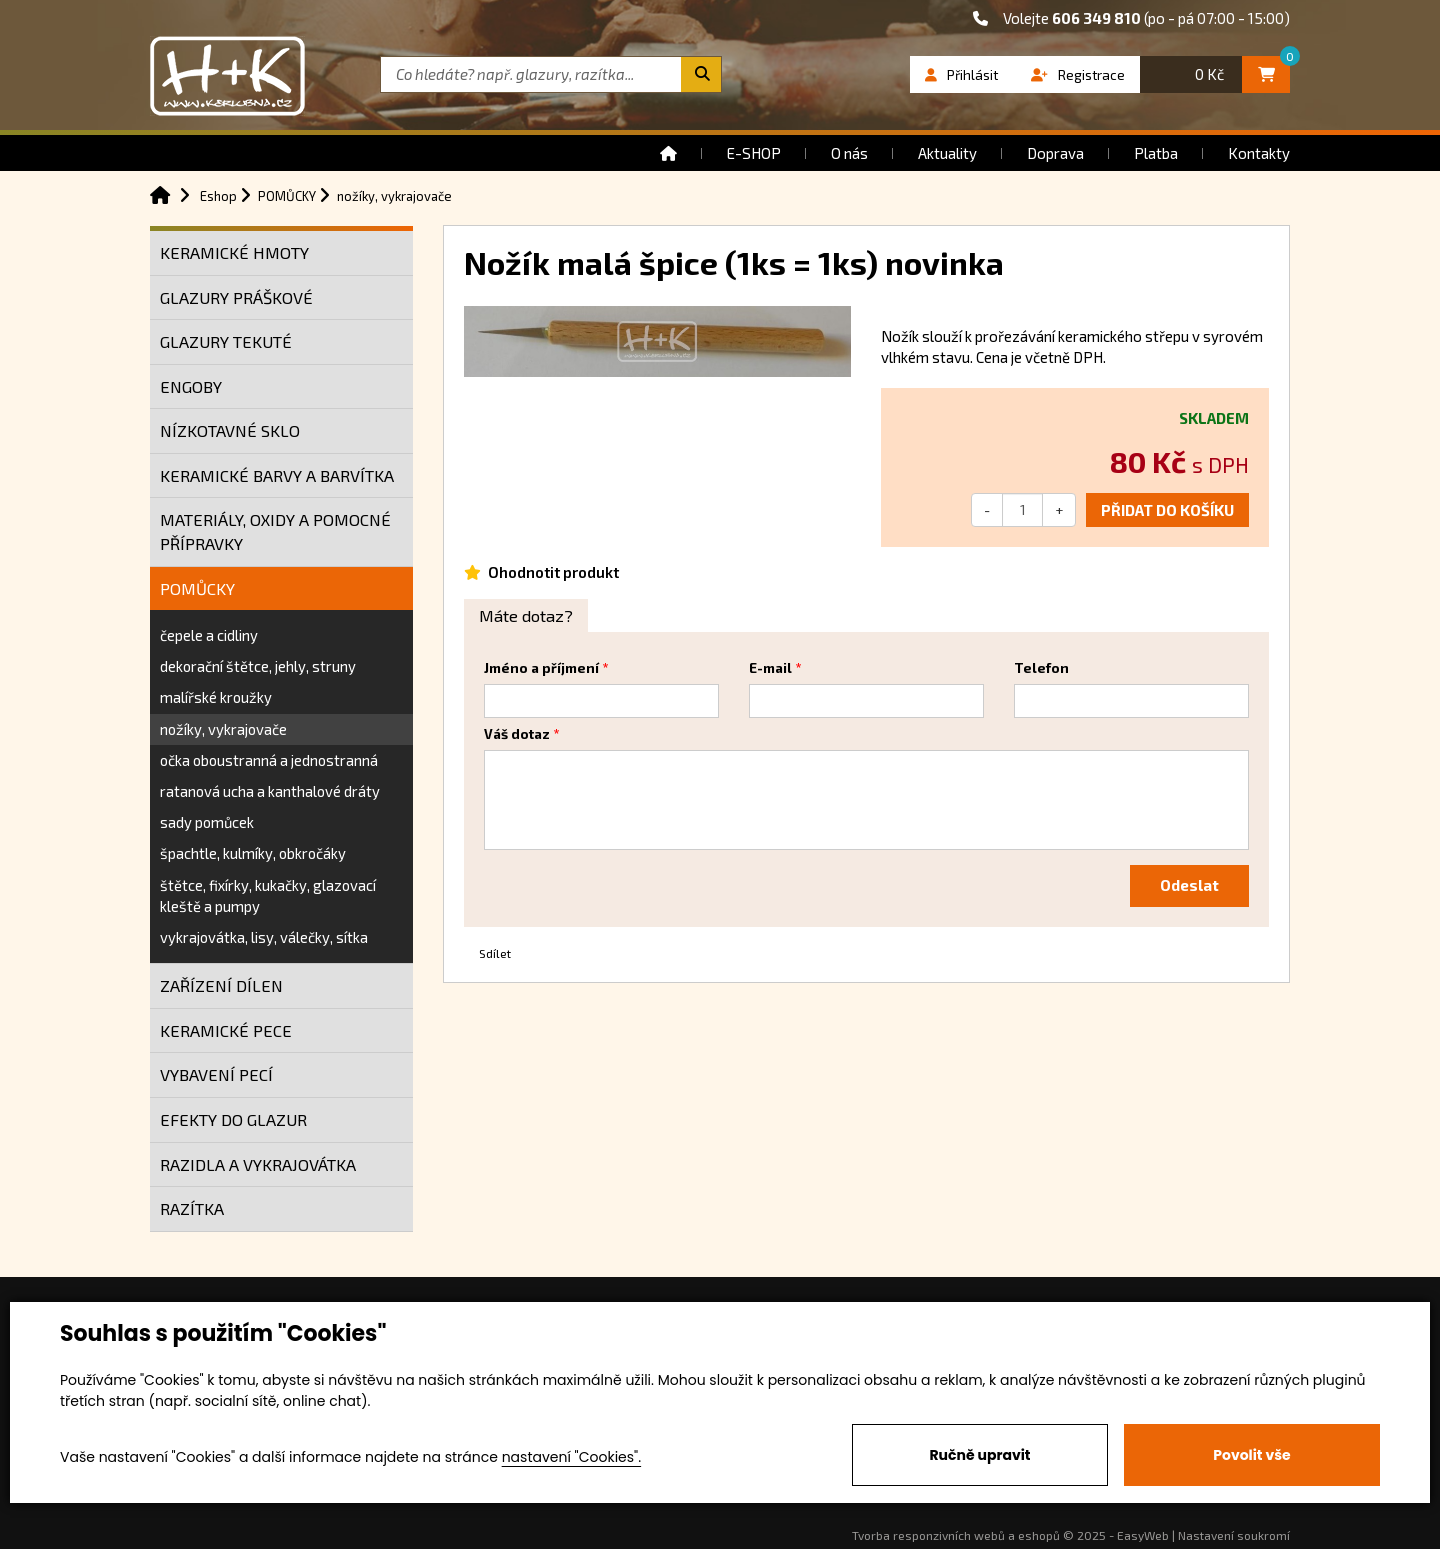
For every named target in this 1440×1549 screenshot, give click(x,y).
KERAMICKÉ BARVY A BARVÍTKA (277, 475)
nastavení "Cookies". (571, 1457)
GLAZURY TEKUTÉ (226, 341)
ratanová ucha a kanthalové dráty (270, 791)
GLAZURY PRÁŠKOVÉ (236, 297)
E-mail (770, 668)
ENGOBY (191, 386)
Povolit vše (1251, 1455)
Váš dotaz (517, 734)
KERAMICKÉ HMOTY (234, 252)
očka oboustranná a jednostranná (269, 760)
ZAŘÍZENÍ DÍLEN (221, 985)
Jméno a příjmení (541, 668)
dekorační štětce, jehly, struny (258, 666)
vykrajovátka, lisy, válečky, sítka (264, 937)
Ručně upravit (979, 1455)
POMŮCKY (197, 588)
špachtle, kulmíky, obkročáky (253, 853)
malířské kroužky (216, 697)
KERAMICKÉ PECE (226, 1030)
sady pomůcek (207, 822)
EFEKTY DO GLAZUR (233, 1119)
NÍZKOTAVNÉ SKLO (230, 430)
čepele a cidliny (209, 635)
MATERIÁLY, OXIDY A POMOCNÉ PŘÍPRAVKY (275, 531)
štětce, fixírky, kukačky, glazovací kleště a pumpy (268, 895)
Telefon (1041, 668)
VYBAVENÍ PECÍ (216, 1074)
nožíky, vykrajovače (223, 729)
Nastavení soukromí (1234, 1535)
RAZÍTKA (192, 1208)
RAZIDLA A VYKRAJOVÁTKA (258, 1164)
